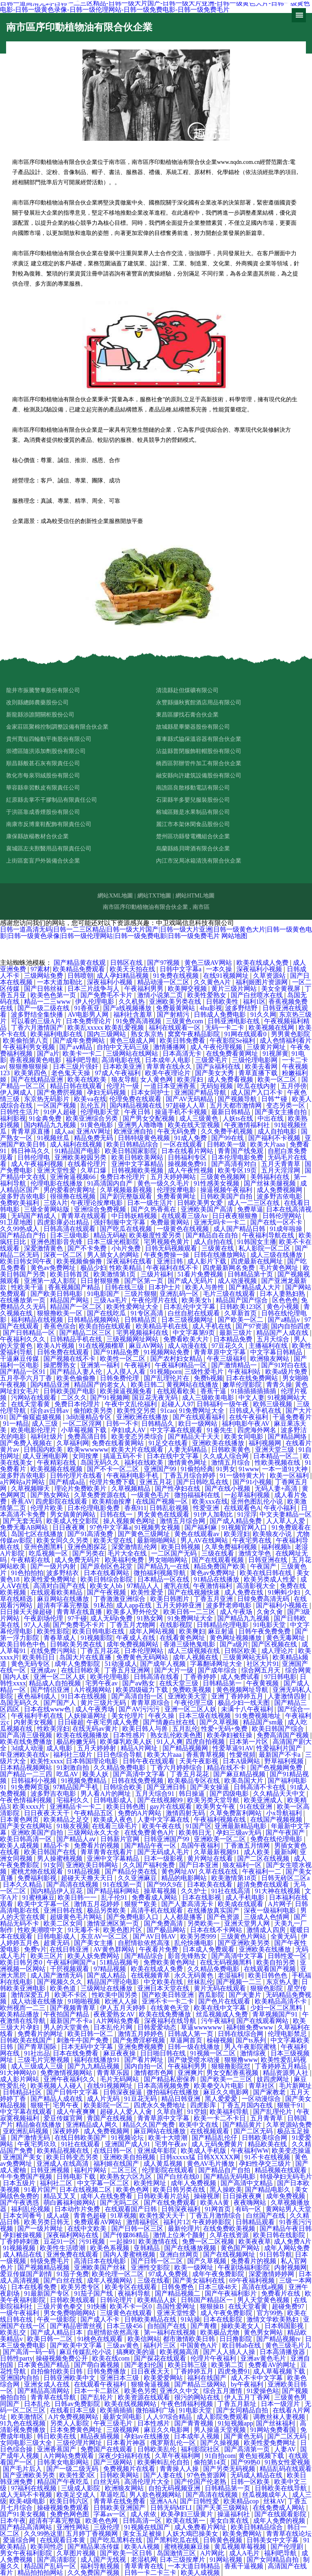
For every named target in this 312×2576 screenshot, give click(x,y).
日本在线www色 (48, 1709)
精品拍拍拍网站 (41, 2572)
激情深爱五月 (31, 1994)
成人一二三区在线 (254, 1202)
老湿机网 (144, 2559)
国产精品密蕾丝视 (77, 2325)
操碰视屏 (207, 2196)
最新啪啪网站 (157, 1540)
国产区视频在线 (275, 1644)
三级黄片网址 (267, 1047)
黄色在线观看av (197, 1533)
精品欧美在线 (268, 2144)
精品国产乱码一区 (51, 2566)
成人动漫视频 (238, 1280)
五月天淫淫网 (281, 1170)
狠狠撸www (241, 2059)
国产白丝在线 (63, 2280)
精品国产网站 (70, 1300)
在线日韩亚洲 (70, 1949)
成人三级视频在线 (194, 1650)
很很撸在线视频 (73, 1196)
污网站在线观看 (34, 1397)
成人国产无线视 (104, 2559)
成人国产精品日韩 (240, 1228)
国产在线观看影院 (281, 2514)
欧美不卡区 (71, 1994)
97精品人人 (144, 1585)
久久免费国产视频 (94, 2572)
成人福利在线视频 (77, 1144)
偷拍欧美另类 (94, 1410)
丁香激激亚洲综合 (120, 1598)
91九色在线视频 (23, 2423)
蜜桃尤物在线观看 (38, 1871)
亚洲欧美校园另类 (81, 1157)
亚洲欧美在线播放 (219, 1443)
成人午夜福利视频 (38, 1163)
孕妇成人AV (129, 1430)
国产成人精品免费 (236, 1520)
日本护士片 (165, 1287)
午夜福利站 (245, 1371)
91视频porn (166, 1371)
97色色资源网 (207, 2475)
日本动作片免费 (78, 2209)
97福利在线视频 (34, 2488)
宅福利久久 (73, 1800)
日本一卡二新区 (97, 2390)
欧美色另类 (140, 2390)
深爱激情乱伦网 (134, 1546)
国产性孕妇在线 (178, 1488)
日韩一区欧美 (251, 2481)
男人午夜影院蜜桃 (251, 2046)
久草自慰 (170, 2111)
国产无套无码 (23, 1520)
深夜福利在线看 (130, 1261)
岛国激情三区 (177, 2553)
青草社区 (262, 2085)
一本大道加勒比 (60, 982)
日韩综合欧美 (123, 1787)
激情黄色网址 (188, 1462)
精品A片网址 (140, 1748)
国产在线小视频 (228, 1488)
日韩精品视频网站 (94, 1319)
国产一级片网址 (41, 2228)
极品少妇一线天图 (244, 1702)
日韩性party (16, 2358)
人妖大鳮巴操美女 (193, 2533)
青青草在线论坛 (289, 2533)
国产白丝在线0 (179, 2176)
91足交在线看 (169, 1443)
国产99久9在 (165, 1884)
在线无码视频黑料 (227, 1962)
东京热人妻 (282, 1981)
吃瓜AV (68, 1774)
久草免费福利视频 (231, 1546)
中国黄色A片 (199, 2345)
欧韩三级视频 (273, 1404)
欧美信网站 (144, 2338)
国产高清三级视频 (27, 1735)
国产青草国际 (37, 2046)
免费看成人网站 (155, 1897)
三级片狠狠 (140, 1293)
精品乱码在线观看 (286, 2468)
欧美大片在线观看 (138, 1449)
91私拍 (103, 1605)
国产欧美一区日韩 (127, 2553)
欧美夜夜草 (254, 2241)
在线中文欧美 (87, 2228)
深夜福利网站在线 (73, 2235)
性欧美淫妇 (53, 1728)
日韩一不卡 (122, 1423)
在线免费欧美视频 (230, 2228)
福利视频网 (266, 1443)
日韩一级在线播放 (194, 2046)
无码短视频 (217, 1085)
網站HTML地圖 (195, 896)
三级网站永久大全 (94, 1832)
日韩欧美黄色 (231, 1449)
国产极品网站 (167, 1929)
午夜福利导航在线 (269, 1235)
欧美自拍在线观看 (105, 1326)
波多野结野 (242, 1008)
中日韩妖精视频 (134, 1215)
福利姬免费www (250, 2027)
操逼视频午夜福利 (227, 1189)
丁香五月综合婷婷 (190, 1475)
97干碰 (77, 1618)
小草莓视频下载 (84, 1430)
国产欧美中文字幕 (77, 2345)
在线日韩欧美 (81, 1670)
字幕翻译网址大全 (217, 1663)
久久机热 (132, 1001)
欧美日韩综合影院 (107, 1579)
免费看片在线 (281, 2293)
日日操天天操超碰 (27, 1611)
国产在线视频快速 (194, 1592)
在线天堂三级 (179, 1683)
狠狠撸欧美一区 (60, 1313)
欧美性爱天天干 (162, 2215)
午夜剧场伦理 (44, 1618)
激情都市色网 (154, 2072)
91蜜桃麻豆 (38, 1897)
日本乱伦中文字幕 (190, 1306)
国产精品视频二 (178, 2293)
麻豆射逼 (222, 1631)
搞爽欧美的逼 (136, 2351)
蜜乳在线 (177, 1585)
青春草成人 (60, 1637)
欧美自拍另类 (276, 1962)
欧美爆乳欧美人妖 (127, 1741)
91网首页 (218, 2209)
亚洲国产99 (161, 1469)
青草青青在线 (144, 2566)
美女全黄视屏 (281, 988)
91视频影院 (96, 1637)
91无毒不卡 (83, 1929)
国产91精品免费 (117, 1352)
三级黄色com (185, 1021)
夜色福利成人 (37, 1696)
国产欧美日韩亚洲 (168, 1994)
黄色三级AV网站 (209, 962)
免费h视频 (208, 1378)
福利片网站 (91, 2170)
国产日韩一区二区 (157, 2260)
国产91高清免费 (91, 1533)
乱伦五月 (93, 1105)
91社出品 (37, 2053)
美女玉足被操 (143, 2533)
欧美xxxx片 (30, 1806)
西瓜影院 (212, 1994)
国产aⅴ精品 (76, 1047)
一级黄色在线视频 (183, 1228)
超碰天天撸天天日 (88, 1877)
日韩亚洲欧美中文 (70, 2377)
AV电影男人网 (88, 1014)
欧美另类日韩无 (47, 2222)
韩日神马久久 (31, 1150)
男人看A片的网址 (106, 1793)
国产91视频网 (109, 1397)
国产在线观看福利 (199, 1417)
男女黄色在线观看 (164, 1514)
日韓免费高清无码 (264, 1598)
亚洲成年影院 (157, 2150)
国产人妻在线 (163, 2475)
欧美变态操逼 (291, 2150)
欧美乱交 (14, 2332)
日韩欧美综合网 (265, 2137)
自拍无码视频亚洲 (175, 2488)
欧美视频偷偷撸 (80, 1261)
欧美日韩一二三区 (190, 1611)
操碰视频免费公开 (62, 2358)
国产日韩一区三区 (138, 2228)
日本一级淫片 (281, 2403)
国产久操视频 (220, 2442)
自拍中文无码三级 (123, 1047)
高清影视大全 (256, 1585)
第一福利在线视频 (170, 2332)
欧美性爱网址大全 (133, 1306)
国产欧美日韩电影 (57, 1293)
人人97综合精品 (169, 2416)
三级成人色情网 (267, 1916)
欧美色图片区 (123, 1929)
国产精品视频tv (279, 2338)
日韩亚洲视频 (50, 2170)
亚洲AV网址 (93, 1131)
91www (248, 1469)
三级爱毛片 (212, 1060)
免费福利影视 (37, 1877)
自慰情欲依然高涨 (144, 1942)
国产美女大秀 (215, 1073)
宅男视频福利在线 (143, 1332)
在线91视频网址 (226, 975)
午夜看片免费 (159, 1949)
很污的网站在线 (197, 2397)
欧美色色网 (133, 2189)
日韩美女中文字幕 (273, 2540)
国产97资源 (252, 1326)
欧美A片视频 (56, 1345)
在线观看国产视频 (270, 1968)
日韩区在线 (127, 962)
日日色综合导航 (120, 1754)
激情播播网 (170, 1047)
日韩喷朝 (80, 975)
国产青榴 (204, 2325)
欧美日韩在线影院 (280, 2235)
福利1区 (254, 1001)
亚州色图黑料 (44, 1546)
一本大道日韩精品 (194, 2566)
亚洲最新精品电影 (241, 1826)
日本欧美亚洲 (123, 1066)
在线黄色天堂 (170, 2007)
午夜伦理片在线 (155, 1300)
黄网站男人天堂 (288, 2209)
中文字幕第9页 (195, 1332)
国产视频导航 (238, 1098)
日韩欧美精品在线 (151, 2319)
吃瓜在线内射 (257, 1085)
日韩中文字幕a (181, 969)
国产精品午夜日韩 (286, 2228)
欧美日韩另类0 (22, 1962)
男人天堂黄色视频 (264, 2299)
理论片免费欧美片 (81, 1488)
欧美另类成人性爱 (270, 1579)
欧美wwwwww (87, 1449)
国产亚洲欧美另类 (244, 1942)
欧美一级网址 (194, 2267)
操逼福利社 (234, 2514)
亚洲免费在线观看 (73, 2254)
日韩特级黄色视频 (144, 1137)
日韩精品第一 (223, 1683)
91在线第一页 (123, 1884)
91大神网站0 (18, 2072)
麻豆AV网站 (147, 1345)
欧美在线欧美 (87, 1079)
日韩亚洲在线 (268, 1559)
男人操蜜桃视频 (60, 1858)
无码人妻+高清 (277, 1488)
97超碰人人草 (186, 1105)
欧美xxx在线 (210, 1501)
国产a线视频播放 (128, 1008)
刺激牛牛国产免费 (83, 2040)
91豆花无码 (141, 2098)
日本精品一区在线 (164, 1579)
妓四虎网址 (274, 2079)
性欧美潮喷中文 (41, 1929)
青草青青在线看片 (107, 1852)
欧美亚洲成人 (264, 1800)
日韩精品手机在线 (77, 1339)
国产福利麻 (201, 1527)
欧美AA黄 (215, 2202)
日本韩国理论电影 (92, 1761)
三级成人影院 (81, 2488)
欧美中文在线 (199, 2124)
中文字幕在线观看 (177, 1430)
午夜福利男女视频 (29, 1047)
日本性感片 (130, 1735)
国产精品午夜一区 (151, 1845)
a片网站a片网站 (23, 1481)
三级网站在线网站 (133, 1053)
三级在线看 (219, 1553)
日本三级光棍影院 (114, 1241)
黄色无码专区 (31, 1663)
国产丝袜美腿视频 (270, 1183)
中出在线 (271, 1118)
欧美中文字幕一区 (44, 1903)
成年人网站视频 (152, 1631)
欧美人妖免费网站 (94, 1955)
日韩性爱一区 (288, 1955)
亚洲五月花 (156, 1481)
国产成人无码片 (191, 1280)
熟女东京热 (148, 1034)
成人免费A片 (292, 2241)
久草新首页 (241, 1313)
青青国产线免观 (241, 1150)
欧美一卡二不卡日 (220, 2118)
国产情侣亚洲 (50, 1689)
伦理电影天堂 (100, 1111)
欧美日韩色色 (268, 1975)
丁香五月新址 (237, 2403)
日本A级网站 (242, 1761)
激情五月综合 (231, 1462)
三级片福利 (158, 1274)
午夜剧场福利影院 (244, 2267)
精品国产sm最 (264, 1722)
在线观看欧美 (177, 1391)
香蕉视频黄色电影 (36, 1060)
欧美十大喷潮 (168, 2137)
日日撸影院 (236, 2338)
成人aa (63, 1131)
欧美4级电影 (28, 2501)
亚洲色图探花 (87, 1546)
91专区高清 (148, 1313)
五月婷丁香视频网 (92, 2533)
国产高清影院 (57, 2559)
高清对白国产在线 (60, 1585)
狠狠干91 (290, 2105)
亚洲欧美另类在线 (176, 1001)
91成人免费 (191, 1137)
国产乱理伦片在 (167, 1378)
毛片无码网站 (120, 2079)
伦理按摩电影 (177, 1189)
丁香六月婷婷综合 (177, 1767)
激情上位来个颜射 (180, 2235)
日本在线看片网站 (188, 1150)
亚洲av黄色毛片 (263, 2358)
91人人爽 (170, 1741)
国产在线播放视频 (191, 2248)
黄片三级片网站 (234, 988)
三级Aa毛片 (111, 1300)
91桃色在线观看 (100, 2338)
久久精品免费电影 (120, 1767)
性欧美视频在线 (278, 1462)
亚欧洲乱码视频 (26, 2131)
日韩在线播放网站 (220, 1254)
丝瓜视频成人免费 (222, 2014)
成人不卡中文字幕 (257, 2377)
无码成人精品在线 (257, 2475)
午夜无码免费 (177, 1131)
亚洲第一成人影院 (51, 1280)
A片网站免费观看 (69, 2455)
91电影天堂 (270, 1624)
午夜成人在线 (136, 1637)
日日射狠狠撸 (100, 1280)
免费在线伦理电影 (277, 1839)
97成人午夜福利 (118, 1073)
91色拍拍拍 (27, 1572)
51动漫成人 (121, 1663)
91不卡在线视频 (268, 2157)
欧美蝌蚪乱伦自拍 (164, 2462)
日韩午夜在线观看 (149, 1761)
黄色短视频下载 (262, 2455)
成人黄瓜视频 (163, 2163)
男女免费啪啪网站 (70, 2312)
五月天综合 (274, 1339)
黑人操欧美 (226, 2189)
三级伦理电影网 (255, 1060)
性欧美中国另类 (115, 1994)
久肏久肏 (270, 1611)
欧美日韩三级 (188, 2364)
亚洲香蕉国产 (57, 2449)
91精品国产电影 (78, 1150)
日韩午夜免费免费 (265, 1631)
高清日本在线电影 (101, 2260)
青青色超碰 (91, 2215)
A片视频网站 (93, 1689)
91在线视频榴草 (102, 1345)
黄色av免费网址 (53, 1267)
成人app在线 (134, 1605)
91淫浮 (247, 1514)
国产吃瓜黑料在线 (117, 2540)
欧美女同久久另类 (63, 1540)
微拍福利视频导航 (160, 1572)
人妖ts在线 (239, 1118)
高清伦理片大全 (147, 2481)
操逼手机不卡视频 (181, 1111)
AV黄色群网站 (114, 1949)
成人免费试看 (241, 1676)
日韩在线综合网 (241, 2033)
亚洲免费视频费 (141, 2046)
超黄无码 (57, 1942)
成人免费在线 (244, 1592)
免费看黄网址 (177, 1196)
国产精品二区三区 (86, 1332)
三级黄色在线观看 (127, 2312)
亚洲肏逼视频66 (73, 1176)
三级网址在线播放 (107, 1988)
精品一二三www (48, 1001)
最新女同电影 (123, 2416)
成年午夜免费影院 (219, 2273)
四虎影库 (204, 2105)
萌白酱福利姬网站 (70, 2202)
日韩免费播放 (107, 2371)
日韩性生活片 (20, 1111)
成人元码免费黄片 (218, 2144)
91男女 (226, 1469)
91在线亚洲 (257, 1806)
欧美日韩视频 (181, 1546)
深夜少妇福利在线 (125, 2455)
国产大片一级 (174, 1670)
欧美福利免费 (125, 1559)
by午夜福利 (248, 2384)
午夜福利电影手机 (133, 1475)
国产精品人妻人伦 (77, 1371)
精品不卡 (57, 1845)
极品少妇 (93, 1267)
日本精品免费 (233, 1339)
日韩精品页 (141, 1319)
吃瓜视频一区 (49, 1553)
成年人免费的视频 (280, 2520)
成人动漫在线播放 (38, 2001)
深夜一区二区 (63, 1254)
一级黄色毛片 (151, 1494)
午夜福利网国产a (72, 1962)
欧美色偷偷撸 (76, 1378)
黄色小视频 (283, 1306)
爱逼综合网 (20, 2540)
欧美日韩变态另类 (73, 2157)
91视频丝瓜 (54, 1137)
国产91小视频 (252, 1481)
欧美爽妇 (192, 1631)
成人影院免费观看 (223, 2416)
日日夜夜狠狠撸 (235, 1215)
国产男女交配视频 (149, 1118)
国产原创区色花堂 (107, 1566)
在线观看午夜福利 (101, 2384)
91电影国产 (104, 1293)
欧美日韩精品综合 (133, 1144)
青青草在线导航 (54, 2397)
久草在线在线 (219, 1871)
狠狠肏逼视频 (151, 2384)
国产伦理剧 (288, 2546)
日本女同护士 (151, 1092)
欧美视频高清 (180, 2351)
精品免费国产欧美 (220, 1566)
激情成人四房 (267, 1929)
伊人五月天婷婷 (123, 2007)
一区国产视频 (57, 1105)
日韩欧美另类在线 (77, 1644)
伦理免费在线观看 (136, 1098)
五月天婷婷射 (97, 1748)
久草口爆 (94, 1170)
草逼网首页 (187, 2040)
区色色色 (285, 1300)
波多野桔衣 (63, 1572)
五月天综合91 (155, 1793)
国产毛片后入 (23, 2468)
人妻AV (285, 2449)
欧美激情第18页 (234, 1877)
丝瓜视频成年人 (265, 2494)
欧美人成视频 (20, 1845)
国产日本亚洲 (199, 1865)
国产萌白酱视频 (97, 2364)
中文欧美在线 (164, 1981)
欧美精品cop (241, 2501)
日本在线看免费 (34, 2286)
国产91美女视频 (23, 2514)
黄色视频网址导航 (243, 1689)
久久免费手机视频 (227, 1131)
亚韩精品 (147, 2248)
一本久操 (220, 969)
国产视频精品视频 (44, 2267)
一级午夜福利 (20, 2312)
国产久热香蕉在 (154, 1209)
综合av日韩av (50, 1410)
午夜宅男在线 (252, 1540)
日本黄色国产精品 (44, 2364)
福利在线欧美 (144, 1462)
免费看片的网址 (41, 2033)
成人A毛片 (245, 2553)
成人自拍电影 (278, 1131)
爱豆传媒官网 (63, 2118)
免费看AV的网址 (272, 2364)
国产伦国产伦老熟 (201, 2481)
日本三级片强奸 (76, 1066)
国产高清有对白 (234, 1163)
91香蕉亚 (87, 1008)
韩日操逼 (192, 1793)
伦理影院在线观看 (168, 2170)
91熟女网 (151, 1618)
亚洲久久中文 (180, 2390)
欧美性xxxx (46, 1761)
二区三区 (125, 2170)
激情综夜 (254, 2053)
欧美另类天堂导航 (214, 1800)
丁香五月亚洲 (214, 1598)
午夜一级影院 (57, 2319)
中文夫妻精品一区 (286, 1514)
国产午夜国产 (286, 1832)
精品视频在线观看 (281, 2170)
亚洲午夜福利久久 (70, 2079)
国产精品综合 (144, 1955)
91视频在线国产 (147, 2527)
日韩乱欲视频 (170, 1507)
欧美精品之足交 (67, 1819)
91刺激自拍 (73, 1767)
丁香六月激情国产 (38, 1027)
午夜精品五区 (94, 1813)
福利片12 (176, 2222)
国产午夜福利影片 (231, 2293)
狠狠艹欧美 (141, 1903)
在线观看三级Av (185, 1215)
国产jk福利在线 (219, 1066)
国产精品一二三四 (27, 1774)
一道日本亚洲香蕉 (170, 1085)
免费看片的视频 (97, 1845)
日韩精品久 (158, 1423)
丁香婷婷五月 (194, 2371)
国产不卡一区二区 (114, 1469)
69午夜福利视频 (252, 2280)
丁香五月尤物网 (133, 1624)
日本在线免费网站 (253, 1378)
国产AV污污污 (140, 1709)
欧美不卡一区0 (132, 2306)
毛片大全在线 (128, 1553)
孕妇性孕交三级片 (265, 2163)
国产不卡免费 (87, 1248)
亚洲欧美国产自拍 (38, 1832)
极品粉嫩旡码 (76, 1741)
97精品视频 (110, 1968)
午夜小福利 (281, 1507)
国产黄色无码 (244, 2436)
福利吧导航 (82, 1060)
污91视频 (92, 2241)
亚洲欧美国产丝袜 (101, 2267)
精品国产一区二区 (77, 1306)
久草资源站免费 (289, 2124)
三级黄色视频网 (223, 1176)
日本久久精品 (23, 1884)
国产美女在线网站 (27, 1826)
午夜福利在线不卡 (173, 1267)
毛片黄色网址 (279, 1267)
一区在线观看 (183, 1144)
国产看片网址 (144, 2059)
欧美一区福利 (290, 1475)
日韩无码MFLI (171, 2507)
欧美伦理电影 (110, 1676)
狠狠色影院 (267, 1988)
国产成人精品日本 (57, 2332)
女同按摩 (86, 1456)
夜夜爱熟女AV (114, 2014)
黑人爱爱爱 (222, 2098)
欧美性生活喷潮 (63, 2248)
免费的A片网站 (140, 1813)
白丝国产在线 (266, 2215)
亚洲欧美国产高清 (207, 1209)
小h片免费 (126, 1248)
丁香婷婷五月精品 (281, 2066)
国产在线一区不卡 (277, 1222)
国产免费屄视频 (60, 1092)
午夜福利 (138, 1365)
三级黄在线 (219, 1248)
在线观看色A (242, 1507)
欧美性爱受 (148, 1592)
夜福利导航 (135, 2293)
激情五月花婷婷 (97, 1903)
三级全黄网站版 (47, 1209)
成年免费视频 (286, 2196)
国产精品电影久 (268, 2189)
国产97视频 (164, 962)
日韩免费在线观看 (64, 1352)
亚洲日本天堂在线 (164, 1988)
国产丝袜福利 (276, 2423)
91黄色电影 (97, 1124)
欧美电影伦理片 (34, 1430)
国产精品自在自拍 (212, 1235)
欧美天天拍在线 (133, 969)
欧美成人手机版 (204, 2150)
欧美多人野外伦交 (133, 1611)
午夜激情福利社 (247, 1124)
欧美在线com (111, 2358)
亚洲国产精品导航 (201, 1092)
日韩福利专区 (188, 1157)
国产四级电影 (230, 1793)
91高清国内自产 (110, 1183)
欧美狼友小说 (273, 1533)
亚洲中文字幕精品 (138, 1163)
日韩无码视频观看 (172, 1248)
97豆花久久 (229, 1345)
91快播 (96, 2306)
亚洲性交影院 (151, 2267)
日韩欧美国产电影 (70, 1391)
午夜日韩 (138, 1111)
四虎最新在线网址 (257, 1261)
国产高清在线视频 (73, 1884)
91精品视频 (84, 1871)
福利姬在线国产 (117, 2163)
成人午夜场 (237, 1611)
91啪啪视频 (84, 2001)
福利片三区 (160, 2345)
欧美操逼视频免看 (127, 1391)
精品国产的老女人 (101, 1384)
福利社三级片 (73, 1754)
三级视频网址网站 (133, 1339)
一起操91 (123, 2241)
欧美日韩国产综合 (279, 1728)
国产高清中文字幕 (140, 1774)
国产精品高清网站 (44, 2390)
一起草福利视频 (247, 1494)
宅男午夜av (102, 1683)
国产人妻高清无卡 (188, 1903)
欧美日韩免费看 (183, 1040)
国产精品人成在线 (57, 2098)
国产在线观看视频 (218, 1559)
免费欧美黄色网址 (170, 1962)
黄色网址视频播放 (236, 1637)
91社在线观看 (81, 2144)
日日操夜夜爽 (243, 2196)
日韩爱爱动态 (157, 2027)
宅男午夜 (66, 2105)
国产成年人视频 (163, 1663)
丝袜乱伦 (200, 1981)
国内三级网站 (107, 1034)
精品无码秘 (109, 1235)
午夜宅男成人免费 (113, 1722)
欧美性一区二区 (123, 1358)
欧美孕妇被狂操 (230, 1735)
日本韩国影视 (284, 2325)
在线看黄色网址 (183, 1637)
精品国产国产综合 (242, 1300)
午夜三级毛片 (113, 2423)
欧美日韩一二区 (50, 2338)
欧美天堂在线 (113, 1540)
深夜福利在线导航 (171, 2020)
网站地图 (234, 935)
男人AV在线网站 (205, 1540)
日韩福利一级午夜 (223, 1404)
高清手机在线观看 (157, 1910)
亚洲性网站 (73, 2527)
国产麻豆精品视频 (240, 1774)
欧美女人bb (107, 1585)
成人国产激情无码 (57, 1975)
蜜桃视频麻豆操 (187, 2546)
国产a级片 (234, 1644)
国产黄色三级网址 (144, 1533)
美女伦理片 (128, 1715)
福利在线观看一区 (175, 1027)
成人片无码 (104, 2098)
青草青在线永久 (169, 1066)
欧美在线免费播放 (27, 1741)
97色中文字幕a (111, 1527)
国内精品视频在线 (136, 1105)
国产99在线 (228, 1137)
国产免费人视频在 (27, 1443)
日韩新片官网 (120, 1839)
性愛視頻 (243, 1754)
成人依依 (144, 2514)
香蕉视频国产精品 (75, 1287)
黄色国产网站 (241, 2248)
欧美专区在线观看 (131, 2286)
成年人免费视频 (194, 2183)
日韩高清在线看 (157, 1676)
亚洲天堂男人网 (247, 1923)
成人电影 (60, 1748)
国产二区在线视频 (264, 1858)
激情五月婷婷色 (141, 2033)
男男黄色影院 (290, 1034)
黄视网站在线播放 (193, 1384)
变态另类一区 (286, 1105)
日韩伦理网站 (282, 1215)
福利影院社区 (201, 2449)
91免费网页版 (30, 1787)
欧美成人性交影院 (73, 1520)
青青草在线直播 (80, 1611)
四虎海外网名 (257, 1430)
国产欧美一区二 (241, 1319)
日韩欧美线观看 (73, 2299)
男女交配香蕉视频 (233, 2072)
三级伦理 (107, 2527)
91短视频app (235, 2423)
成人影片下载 (207, 1261)
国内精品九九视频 (51, 1124)
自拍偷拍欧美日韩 (57, 2371)
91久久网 (263, 1014)
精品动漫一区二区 (164, 982)
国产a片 (48, 1053)
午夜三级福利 (227, 1358)
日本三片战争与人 (94, 988)
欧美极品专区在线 (194, 1780)
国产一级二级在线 (44, 1008)
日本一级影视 (164, 1858)
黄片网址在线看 (210, 1858)
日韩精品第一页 (228, 2488)
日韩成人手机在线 (256, 1410)
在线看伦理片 (87, 1163)
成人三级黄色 (199, 1118)
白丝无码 (107, 2481)
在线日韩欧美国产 (81, 2137)
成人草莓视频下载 (280, 2371)
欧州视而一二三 (23, 2007)
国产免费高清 (164, 1923)
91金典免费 (46, 1118)
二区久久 (74, 1397)
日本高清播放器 (283, 2351)
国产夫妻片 (246, 1994)
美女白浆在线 (230, 2520)
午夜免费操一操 (167, 1254)
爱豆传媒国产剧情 (27, 2273)
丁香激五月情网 (247, 1845)
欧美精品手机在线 (162, 1326)
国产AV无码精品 (190, 1098)
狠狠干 (40, 2105)
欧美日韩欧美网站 (138, 1157)
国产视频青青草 (73, 2007)
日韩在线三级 (125, 1287)
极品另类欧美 (107, 1910)
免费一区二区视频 (209, 2241)
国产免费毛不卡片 (107, 995)
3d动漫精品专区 (89, 1417)
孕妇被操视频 (23, 2235)
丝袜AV (274, 2501)
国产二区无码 (254, 2131)
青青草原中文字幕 (220, 1352)
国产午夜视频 (107, 1592)
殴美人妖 (96, 1774)
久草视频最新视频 (127, 1189)
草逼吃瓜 (113, 2494)
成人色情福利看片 (286, 1040)
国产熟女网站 (50, 1494)
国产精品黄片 (243, 2124)
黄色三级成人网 (133, 1040)
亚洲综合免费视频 (101, 1209)
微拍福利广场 (156, 2410)
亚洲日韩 (170, 1261)
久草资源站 (270, 975)
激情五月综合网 (183, 1520)
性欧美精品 (126, 1267)
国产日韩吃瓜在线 (203, 1481)
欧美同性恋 (47, 2546)
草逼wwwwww (202, 2027)
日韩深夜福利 (181, 2209)
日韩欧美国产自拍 (227, 1196)
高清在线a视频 (263, 2286)
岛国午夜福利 (201, 1845)
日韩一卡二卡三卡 (151, 2572)
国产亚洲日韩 (167, 1787)
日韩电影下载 (76, 2176)
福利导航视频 (100, 2566)
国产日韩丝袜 (44, 988)
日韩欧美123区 (242, 1306)
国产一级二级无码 (73, 2468)
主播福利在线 (269, 1345)
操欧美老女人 (241, 2325)
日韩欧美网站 (120, 2475)
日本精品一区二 (276, 1456)
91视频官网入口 (245, 1527)
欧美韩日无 (196, 1832)
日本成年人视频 (197, 2436)
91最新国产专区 (47, 2293)
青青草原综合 (151, 1702)
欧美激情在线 (159, 2241)
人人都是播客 (183, 1916)
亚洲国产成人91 (128, 2144)
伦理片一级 (123, 1085)
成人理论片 (278, 1650)
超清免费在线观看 (263, 1884)
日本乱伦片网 (113, 2027)
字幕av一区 (110, 2514)
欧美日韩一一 (78, 1897)
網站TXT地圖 (154, 896)
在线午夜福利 (249, 1417)
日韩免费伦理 (120, 1378)
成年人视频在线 (196, 1657)
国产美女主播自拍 (281, 1111)
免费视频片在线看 (130, 2468)
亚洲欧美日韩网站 (92, 1865)
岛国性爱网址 (176, 2306)
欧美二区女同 (63, 1923)
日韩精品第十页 (251, 1274)
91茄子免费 (72, 2273)
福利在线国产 (207, 2377)
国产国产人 (60, 1702)
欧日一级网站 (198, 1423)
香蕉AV (21, 1501)
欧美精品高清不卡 (281, 2001)
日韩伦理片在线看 (77, 1475)
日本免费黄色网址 (77, 2429)
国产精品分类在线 (131, 1871)
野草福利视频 (284, 1761)
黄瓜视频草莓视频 (241, 2546)
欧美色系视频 (110, 2248)
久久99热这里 (43, 2533)
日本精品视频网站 (27, 1767)
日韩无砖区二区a (285, 1877)
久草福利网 (72, 1443)
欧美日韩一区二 (91, 2033)
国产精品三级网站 (201, 2384)
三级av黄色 (123, 2345)
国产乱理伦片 (273, 2111)
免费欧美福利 (20, 1202)
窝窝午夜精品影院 (194, 1034)
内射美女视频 (34, 1722)
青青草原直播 (31, 1131)
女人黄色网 (157, 1079)
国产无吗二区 (120, 2202)
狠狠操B (212, 2306)
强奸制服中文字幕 (120, 1222)
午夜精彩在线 (57, 1462)
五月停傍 (294, 1085)
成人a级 (58, 2215)
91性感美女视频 (217, 1183)
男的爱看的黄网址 (70, 1189)
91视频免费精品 (84, 1780)
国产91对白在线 (284, 1365)
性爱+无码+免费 (225, 1728)
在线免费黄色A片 (150, 1832)
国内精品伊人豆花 (57, 1890)
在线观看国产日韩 (131, 2209)
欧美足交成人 (76, 2494)
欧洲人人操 (122, 2001)
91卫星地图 (17, 1222)
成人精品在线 (23, 2254)
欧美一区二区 (278, 1079)
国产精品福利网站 (114, 1890)
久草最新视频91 (217, 1852)
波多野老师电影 (229, 1605)
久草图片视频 (76, 2553)
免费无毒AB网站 (25, 1527)
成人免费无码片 (78, 1559)
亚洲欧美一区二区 (220, 1839)
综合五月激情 (223, 2390)
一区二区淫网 (83, 1423)
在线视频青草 (151, 1975)
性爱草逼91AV (233, 1748)
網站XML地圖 (115, 896)
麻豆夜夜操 (120, 2053)
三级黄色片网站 (244, 1936)
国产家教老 (270, 2092)
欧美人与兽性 (205, 1287)
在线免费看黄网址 (233, 1053)
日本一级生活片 (150, 1202)
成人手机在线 (212, 1326)
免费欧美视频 (192, 1689)
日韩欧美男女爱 (200, 1202)
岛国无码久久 (100, 1462)
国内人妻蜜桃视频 (130, 2254)
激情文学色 (255, 1553)
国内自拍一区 (144, 2066)
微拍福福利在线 (197, 1494)
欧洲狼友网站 (270, 1358)
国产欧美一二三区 (227, 2079)
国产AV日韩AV (155, 1936)
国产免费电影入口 (133, 1916)
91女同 (53, 1865)
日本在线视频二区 (86, 2189)
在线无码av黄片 (95, 1728)
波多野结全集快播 (38, 1014)
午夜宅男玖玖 (37, 2144)
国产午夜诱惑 (20, 2202)
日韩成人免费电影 (220, 1014)
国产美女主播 (94, 1942)
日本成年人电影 (168, 1060)
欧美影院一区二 (107, 2105)
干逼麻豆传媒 (20, 1358)
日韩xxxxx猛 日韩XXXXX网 (201, 2157)
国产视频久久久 (60, 1981)
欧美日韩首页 (70, 1274)
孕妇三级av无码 (239, 1832)
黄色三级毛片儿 (288, 2345)
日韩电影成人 (113, 1800)
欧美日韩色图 (126, 1806)
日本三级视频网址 (188, 1319)
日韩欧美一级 (227, 1144)
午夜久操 (162, 1715)
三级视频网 (123, 2429)
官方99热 (270, 2312)
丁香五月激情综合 (216, 2215)
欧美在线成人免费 (263, 962)
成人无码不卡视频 (27, 2494)
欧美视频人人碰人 (57, 2085)
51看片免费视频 (201, 1274)
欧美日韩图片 (170, 1598)
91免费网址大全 (202, 1410)
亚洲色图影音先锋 (57, 1241)
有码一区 (249, 2209)
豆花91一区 (59, 2241)
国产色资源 (224, 1916)
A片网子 (280, 1903)
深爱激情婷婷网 (272, 2273)
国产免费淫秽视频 (140, 2040)
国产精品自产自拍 (225, 2170)
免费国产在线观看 (107, 2449)
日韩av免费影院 (77, 2403)
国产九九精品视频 (94, 2066)
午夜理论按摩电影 (97, 1202)
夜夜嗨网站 (251, 2202)
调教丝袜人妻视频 (280, 2416)
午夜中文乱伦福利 (131, 1404)
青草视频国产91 (275, 2014)
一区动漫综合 (262, 2098)
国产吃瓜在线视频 (127, 1228)
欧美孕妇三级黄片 (187, 2514)
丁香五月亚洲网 (128, 1670)
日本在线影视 (202, 1897)
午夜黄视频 (263, 1683)
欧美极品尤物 (220, 2332)
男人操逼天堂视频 (220, 2429)
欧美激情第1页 (115, 1274)
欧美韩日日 (39, 1657)
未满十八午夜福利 (248, 1709)
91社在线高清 (231, 1890)
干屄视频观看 (70, 1968)
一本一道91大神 (285, 1469)
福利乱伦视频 (31, 2209)
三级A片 (55, 1202)
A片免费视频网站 (74, 2416)
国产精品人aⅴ (76, 1839)
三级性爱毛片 (204, 1371)
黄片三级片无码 (104, 1702)
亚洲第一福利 (100, 1365)
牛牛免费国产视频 (27, 2176)
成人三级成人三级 (38, 2066)
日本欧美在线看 (210, 1884)
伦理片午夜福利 (214, 2358)
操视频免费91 (188, 1163)
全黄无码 (284, 1936)
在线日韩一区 (113, 2150)
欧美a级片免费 (287, 1371)
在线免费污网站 (54, 1650)
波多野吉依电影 (23, 1196)
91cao (168, 1410)
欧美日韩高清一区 (27, 1839)
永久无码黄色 (194, 1975)
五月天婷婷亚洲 (179, 1605)
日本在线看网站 (107, 1572)
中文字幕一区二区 (104, 2183)
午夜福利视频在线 (220, 1819)
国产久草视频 (219, 1722)
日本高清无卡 (182, 1053)
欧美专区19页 (238, 1170)
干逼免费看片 (292, 1417)
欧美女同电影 (244, 1436)
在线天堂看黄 (31, 1404)
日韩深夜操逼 (123, 2092)
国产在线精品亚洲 (38, 1079)
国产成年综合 (218, 1670)
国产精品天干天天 (194, 1436)
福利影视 (13, 1118)
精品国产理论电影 (114, 1981)
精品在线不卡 (227, 1767)
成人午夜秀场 (95, 1709)
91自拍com (220, 2455)
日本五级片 (20, 2183)
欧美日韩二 (147, 1384)
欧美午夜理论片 (168, 1073)
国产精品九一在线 (164, 1566)
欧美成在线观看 (241, 1903)
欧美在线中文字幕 (220, 2007)
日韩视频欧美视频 (138, 1170)
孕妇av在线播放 (147, 2436)
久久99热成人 (20, 1228)
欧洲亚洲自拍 (134, 1131)
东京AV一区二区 (105, 1936)
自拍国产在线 (167, 2325)
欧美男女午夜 (216, 1806)
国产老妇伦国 (144, 2364)
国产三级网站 (113, 2462)
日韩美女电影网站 (64, 2462)
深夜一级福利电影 (270, 1910)
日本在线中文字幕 (173, 1456)
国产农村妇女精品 (177, 1358)
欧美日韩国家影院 (131, 1150)
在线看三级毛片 (115, 1826)
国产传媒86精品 (126, 2235)
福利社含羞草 (133, 1014)
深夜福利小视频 (260, 969)
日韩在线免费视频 (138, 1780)
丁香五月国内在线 (247, 2105)
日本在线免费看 (76, 2053)
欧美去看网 (262, 1066)
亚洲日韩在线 (63, 1910)
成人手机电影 (245, 1897)
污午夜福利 (217, 2020)
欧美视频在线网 (272, 1027)
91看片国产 (40, 2189)
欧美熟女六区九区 (127, 2176)
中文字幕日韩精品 (277, 1352)
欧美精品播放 (20, 2014)
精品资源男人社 (286, 2072)
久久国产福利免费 (149, 1865)
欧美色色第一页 (54, 995)
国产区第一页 (144, 1280)
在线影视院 (177, 1624)
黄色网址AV (178, 1871)
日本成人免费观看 (209, 1949)
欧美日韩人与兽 (145, 1728)
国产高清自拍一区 (138, 1696)
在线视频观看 (210, 2131)
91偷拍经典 (197, 1469)
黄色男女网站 (264, 2332)
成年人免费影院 (78, 1663)
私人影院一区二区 (265, 1248)
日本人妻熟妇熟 (283, 1293)
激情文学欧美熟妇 (273, 2319)
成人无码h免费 (112, 1618)
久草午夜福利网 (178, 2455)
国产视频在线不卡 (70, 1358)
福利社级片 (47, 1436)
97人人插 (37, 1624)
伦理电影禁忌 (288, 2033)
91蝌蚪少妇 (285, 1592)
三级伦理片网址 (80, 2442)
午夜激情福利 (213, 1585)
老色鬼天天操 (71, 1073)
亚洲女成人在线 (47, 2384)
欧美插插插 (116, 2410)
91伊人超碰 (60, 1111)
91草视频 (123, 2215)
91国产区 (199, 1826)
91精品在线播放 (217, 1579)
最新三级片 (236, 1332)
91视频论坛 (128, 2137)
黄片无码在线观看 (220, 1988)
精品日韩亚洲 (181, 2098)
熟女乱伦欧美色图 (177, 1735)
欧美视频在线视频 (57, 1469)
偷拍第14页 (211, 2462)
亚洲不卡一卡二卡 (168, 2001)
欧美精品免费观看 (79, 969)
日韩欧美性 (223, 1001)
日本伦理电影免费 (238, 1157)
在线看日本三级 (73, 2410)
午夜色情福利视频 (27, 1800)
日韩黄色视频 (223, 2540)
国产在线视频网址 (230, 2254)
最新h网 (285, 1852)
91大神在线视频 (278, 1890)
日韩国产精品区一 (207, 2299)
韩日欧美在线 (57, 2436)
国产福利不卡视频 (275, 1137)
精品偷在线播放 (39, 2124)
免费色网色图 (70, 2514)
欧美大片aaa (268, 1144)
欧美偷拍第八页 (26, 1040)
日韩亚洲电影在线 (234, 1021)
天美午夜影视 (199, 1761)
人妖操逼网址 (87, 1715)
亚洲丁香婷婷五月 (238, 1696)
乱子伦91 (115, 1897)
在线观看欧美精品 (57, 1592)
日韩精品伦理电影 (223, 1624)
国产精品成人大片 (255, 1287)
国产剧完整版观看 (127, 1196)
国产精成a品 (67, 1481)
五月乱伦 (185, 1728)
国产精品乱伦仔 (215, 2137)
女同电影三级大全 (27, 2442)
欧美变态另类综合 (138, 1436)
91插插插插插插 (254, 1391)
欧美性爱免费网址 (51, 1579)
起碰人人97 (177, 1404)
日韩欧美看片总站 (164, 2196)
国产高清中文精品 (247, 2183)
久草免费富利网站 (236, 1813)
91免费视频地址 (258, 1715)
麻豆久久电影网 (226, 2092)
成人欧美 (257, 1852)
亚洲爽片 (191, 2072)
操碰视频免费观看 (64, 2507)
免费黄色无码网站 (143, 1657)
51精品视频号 (120, 1962)
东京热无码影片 (47, 1098)
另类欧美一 (204, 1923)
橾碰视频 (220, 2040)
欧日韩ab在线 (242, 2345)
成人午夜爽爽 (76, 2111)
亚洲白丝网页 (180, 2254)
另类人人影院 (70, 2423)
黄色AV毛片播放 (211, 2163)
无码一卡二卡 (225, 1027)
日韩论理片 (117, 2299)
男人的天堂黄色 (67, 2027)
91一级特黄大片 (243, 1475)
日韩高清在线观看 (70, 1228)
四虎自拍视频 (206, 1741)
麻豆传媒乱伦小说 (86, 2351)
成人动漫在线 (188, 1345)
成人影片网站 (20, 2079)
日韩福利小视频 (34, 1780)
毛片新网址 (295, 2085)
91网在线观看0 (246, 1034)
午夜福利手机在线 (38, 1715)
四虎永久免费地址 (160, 2105)
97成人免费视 (169, 2273)
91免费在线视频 (176, 975)
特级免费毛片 (50, 2260)
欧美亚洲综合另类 (92, 1118)
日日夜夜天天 (151, 2371)
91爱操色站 (263, 2390)
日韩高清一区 (143, 2520)
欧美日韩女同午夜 (27, 1261)
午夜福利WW (250, 2150)
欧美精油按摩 (112, 1501)
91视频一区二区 (213, 2053)
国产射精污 (174, 1014)
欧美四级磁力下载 (142, 1689)
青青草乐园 (114, 2072)
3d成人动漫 (27, 1748)
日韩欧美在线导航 (281, 2488)
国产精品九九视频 (244, 1618)
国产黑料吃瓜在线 (173, 2540)
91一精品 (16, 1423)
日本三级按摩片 (183, 2559)
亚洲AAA (163, 2501)
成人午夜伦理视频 (217, 1047)
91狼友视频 (72, 1826)
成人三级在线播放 (277, 1254)
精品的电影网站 (184, 1877)
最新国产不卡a (280, 1754)
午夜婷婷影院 (212, 2222)
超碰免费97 (289, 2306)
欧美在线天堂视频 (194, 1124)
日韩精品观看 (256, 2222)
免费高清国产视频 (283, 1735)
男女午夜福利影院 (27, 2553)
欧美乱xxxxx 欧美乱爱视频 (106, 1027)
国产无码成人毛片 (164, 1852)
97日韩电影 (280, 1676)
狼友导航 (124, 1079)
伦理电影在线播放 (57, 1183)
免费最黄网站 (176, 1008)
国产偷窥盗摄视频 (36, 1417)
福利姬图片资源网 (262, 982)
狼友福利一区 (243, 1865)
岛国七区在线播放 (38, 1533)
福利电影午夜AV (246, 1423)
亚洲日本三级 (120, 2377)
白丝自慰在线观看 (194, 1313)
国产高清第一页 (247, 2449)
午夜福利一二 (262, 1871)
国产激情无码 (31, 2137)
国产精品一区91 (23, 1371)
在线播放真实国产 (214, 1910)
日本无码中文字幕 (88, 2046)
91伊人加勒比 (214, 1514)
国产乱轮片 (97, 2397)
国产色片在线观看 (225, 2001)
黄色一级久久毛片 (164, 1183)
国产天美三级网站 (223, 2507)
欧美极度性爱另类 (156, 1235)
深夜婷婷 (66, 2131)
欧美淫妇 (191, 1079)
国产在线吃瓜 (107, 1313)
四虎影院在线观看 (62, 1501)
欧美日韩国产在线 (51, 1852)
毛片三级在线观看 (230, 1293)
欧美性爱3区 (78, 2475)
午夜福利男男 (144, 988)
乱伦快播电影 (194, 1942)
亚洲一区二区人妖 (60, 1676)
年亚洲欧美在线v (25, 1754)
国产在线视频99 (160, 1800)
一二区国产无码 (174, 1553)
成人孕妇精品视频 (123, 975)
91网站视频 (227, 2559)
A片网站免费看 (119, 2020)
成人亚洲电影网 (45, 1456)
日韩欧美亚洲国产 (120, 2507)
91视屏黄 (275, 1053)
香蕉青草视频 (206, 1754)
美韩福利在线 (270, 1176)
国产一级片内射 (54, 1566)
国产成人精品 (107, 1975)
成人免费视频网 (280, 1189)
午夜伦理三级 (194, 1702)
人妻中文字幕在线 (164, 1819)
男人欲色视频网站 (156, 2494)
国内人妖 (16, 1676)
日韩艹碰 (275, 1098)
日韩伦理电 (34, 1157)
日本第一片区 (249, 1741)
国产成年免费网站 (79, 1040)
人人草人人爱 (286, 1520)
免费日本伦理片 (123, 1176)
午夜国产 (264, 1566)
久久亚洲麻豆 (138, 1877)
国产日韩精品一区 (29, 1332)
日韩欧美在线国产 (27, 2040)
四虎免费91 (234, 2371)
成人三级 (45, 1423)
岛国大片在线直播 (86, 1657)
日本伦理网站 (144, 1650)
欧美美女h (197, 1300)
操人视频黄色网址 (130, 1520)
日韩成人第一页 (191, 2033)
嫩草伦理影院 (243, 1384)
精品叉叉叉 (60, 2196)
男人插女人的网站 (114, 1254)
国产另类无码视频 (230, 2468)
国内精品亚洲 (50, 1384)
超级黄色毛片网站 (77, 1916)
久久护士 (194, 1890)
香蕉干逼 (214, 1391)
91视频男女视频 (158, 1527)
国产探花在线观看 (161, 2358)
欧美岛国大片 (244, 1780)
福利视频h (276, 1546)
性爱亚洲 (207, 1507)
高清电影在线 (122, 1060)
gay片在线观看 (171, 1806)
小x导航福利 (284, 1813)
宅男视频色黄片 (167, 1241)
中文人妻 (251, 1397)
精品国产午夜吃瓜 (64, 2481)
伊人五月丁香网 (247, 2397)
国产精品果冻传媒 (94, 2546)
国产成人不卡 (100, 2319)
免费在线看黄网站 (118, 1443)
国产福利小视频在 (283, 1605)
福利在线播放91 (97, 2059)
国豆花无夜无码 (155, 1397)
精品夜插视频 (100, 2436)
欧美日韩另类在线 (180, 2189)
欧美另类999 (199, 1936)
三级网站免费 (44, 975)
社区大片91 (263, 1663)
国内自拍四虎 (290, 1326)
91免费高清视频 (139, 1021)
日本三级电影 (70, 1235)
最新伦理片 (184, 2228)
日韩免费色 (178, 2286)
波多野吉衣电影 (54, 1793)
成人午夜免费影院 (227, 2312)
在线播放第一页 (23, 1300)
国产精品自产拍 (23, 1235)
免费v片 (35, 1949)
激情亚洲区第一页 (114, 1923)
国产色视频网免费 (277, 1767)
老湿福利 (231, 1975)
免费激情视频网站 (67, 2072)
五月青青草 (267, 2118)
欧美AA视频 (142, 2546)
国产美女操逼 (210, 1787)
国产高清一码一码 (29, 2351)
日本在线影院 (223, 2319)
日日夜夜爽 (69, 1527)
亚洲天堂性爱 (57, 1170)
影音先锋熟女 (188, 1955)
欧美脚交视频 (188, 988)
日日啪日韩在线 (163, 2053)
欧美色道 (64, 1988)
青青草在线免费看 (120, 2501)
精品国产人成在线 (283, 1332)
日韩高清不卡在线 (260, 1787)
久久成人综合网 (226, 1456)
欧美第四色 (31, 1073)
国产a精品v (284, 1319)
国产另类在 (88, 1553)
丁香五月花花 (100, 1650)
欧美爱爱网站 (164, 2377)
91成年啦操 (287, 1228)
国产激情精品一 (234, 1365)
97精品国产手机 (76, 1787)
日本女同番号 (23, 2215)
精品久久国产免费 (149, 2124)
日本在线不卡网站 (217, 1929)
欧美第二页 (228, 2364)
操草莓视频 (161, 1890)
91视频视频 (20, 2248)
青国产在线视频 (110, 2118)
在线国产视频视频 (277, 1819)
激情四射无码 (186, 1813)
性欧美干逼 (28, 1287)
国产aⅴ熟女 (139, 1683)
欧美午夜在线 (162, 1826)
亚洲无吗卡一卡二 (220, 1222)
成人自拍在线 (214, 1241)
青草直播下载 (258, 1073)
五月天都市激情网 (236, 1105)
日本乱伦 (38, 2403)
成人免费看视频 (231, 1079)
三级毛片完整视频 (44, 2059)
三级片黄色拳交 (60, 2306)
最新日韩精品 (231, 1111)
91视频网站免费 (167, 1352)
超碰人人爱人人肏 (127, 2111)
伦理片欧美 (47, 1507)
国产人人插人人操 (230, 2351)
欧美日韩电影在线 (99, 1631)
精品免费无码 (94, 1137)
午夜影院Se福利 (233, 1040)
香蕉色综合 (59, 1326)
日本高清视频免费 (164, 2085)
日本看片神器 (126, 2442)
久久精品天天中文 (280, 1793)
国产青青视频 (194, 2423)
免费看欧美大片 (186, 1339)
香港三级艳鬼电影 (190, 1644)
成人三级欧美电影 (209, 1397)
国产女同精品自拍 (243, 2410)
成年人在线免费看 (107, 2196)
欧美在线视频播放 (83, 1735)
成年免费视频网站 (133, 1644)
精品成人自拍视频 (55, 1683)
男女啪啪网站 (168, 1559)
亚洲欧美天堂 (188, 1696)
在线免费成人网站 (279, 2507)
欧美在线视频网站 (131, 2403)
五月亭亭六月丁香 (27, 1378)
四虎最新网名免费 (229, 1267)
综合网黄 (298, 1670)
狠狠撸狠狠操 (29, 1066)
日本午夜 (13, 2520)
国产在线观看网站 (263, 2020)
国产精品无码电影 (230, 2176)
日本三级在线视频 (205, 1715)
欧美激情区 (28, 2416)
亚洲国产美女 (23, 2157)
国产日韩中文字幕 (73, 2092)
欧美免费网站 (243, 2533)
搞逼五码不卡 (123, 1456)
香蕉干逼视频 (244, 2566)
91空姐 (197, 2111)
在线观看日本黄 (63, 2540)
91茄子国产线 (94, 2293)
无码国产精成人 (34, 1215)
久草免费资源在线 (101, 1494)
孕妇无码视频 (107, 1092)
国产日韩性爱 (200, 2501)
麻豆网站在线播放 (64, 1598)
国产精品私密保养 (170, 2079)
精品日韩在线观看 (77, 1085)
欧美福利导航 (230, 2111)
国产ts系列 (252, 2040)
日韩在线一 (117, 1514)
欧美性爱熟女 (207, 995)
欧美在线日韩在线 (266, 1572)
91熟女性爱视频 (287, 2462)
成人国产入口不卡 (257, 1092)
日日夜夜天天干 (47, 1813)
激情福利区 (143, 2222)
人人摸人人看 (126, 1371)
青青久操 (279, 1384)
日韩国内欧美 (44, 1449)
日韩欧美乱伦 (157, 2449)
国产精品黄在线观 (80, 962)
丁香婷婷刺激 (20, 2241)
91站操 (190, 2319)
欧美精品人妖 (157, 2299)
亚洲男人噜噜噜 (141, 1124)
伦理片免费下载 (112, 1481)
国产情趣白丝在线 (170, 1722)
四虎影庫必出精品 (64, 1222)
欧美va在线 (90, 1098)
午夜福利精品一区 (181, 1365)
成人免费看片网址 (201, 2527)
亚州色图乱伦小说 (257, 1501)
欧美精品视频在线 (64, 2150)
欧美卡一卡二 (83, 1053)
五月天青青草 (281, 1163)
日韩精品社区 (23, 2092)
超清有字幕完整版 (64, 1605)
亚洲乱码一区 (180, 1293)
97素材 (40, 969)
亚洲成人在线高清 (63, 2163)
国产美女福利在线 (199, 2280)
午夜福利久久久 (23, 1339)
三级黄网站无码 (246, 1657)
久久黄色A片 (213, 982)
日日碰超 (71, 1722)
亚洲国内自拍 (20, 2377)
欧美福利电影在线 (57, 1034)
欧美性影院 (53, 1631)
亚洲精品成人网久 (92, 2124)
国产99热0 (246, 2462)
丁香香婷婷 (201, 1676)
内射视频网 (290, 2267)
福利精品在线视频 (38, 1319)
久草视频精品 (131, 1488)
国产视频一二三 (239, 1981)
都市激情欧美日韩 (190, 2338)
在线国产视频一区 (162, 1501)
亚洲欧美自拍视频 (130, 2157)
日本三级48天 (218, 2286)
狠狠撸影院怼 (231, 2066)
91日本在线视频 (84, 1696)
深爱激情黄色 (44, 1248)
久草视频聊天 (31, 1488)
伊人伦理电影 (95, 1001)
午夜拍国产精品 (67, 2014)
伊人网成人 (17, 1092)
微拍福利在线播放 (173, 2092)
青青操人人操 (180, 2468)
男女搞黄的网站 (73, 1514)
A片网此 (213, 2553)
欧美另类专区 (81, 2286)
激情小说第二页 (160, 995)
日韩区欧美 (241, 1650)
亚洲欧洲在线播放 (143, 1417)
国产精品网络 (288, 1436)
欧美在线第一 (186, 2520)
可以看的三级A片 (37, 1021)
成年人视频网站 (110, 2280)
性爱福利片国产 (279, 1748)
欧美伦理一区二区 (118, 2273)
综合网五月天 (261, 1670)
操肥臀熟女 (60, 1365)
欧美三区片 (47, 1955)
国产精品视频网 (186, 1748)
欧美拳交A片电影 (220, 2085)
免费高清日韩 (87, 1436)
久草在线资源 (230, 2235)
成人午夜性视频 (191, 1170)
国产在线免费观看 (170, 2202)
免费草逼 (250, 1209)
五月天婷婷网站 (173, 1176)
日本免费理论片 (89, 1021)
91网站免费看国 (273, 2429)
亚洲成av (44, 1670)
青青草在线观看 (84, 1215)
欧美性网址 (151, 2183)
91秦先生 (220, 1430)
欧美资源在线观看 (144, 2397)
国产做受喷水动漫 (194, 2059)
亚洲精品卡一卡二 (76, 1806)
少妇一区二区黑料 (277, 2007)
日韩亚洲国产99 (167, 1839)
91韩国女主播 (256, 1241)
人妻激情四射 (288, 1696)
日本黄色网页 (20, 1819)
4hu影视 (210, 1008)
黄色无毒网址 (286, 1637)
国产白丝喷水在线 (257, 995)
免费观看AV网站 (98, 2222)
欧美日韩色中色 (23, 1644)
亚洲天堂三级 (275, 1449)
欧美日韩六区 (70, 2501)
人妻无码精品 (188, 1449)
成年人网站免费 (287, 2248)
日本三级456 (125, 2325)
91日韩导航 (276, 2254)
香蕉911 (135, 1507)
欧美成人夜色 (113, 1819)
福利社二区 (57, 2183)
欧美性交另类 (137, 1410)
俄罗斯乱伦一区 (173, 2442)
